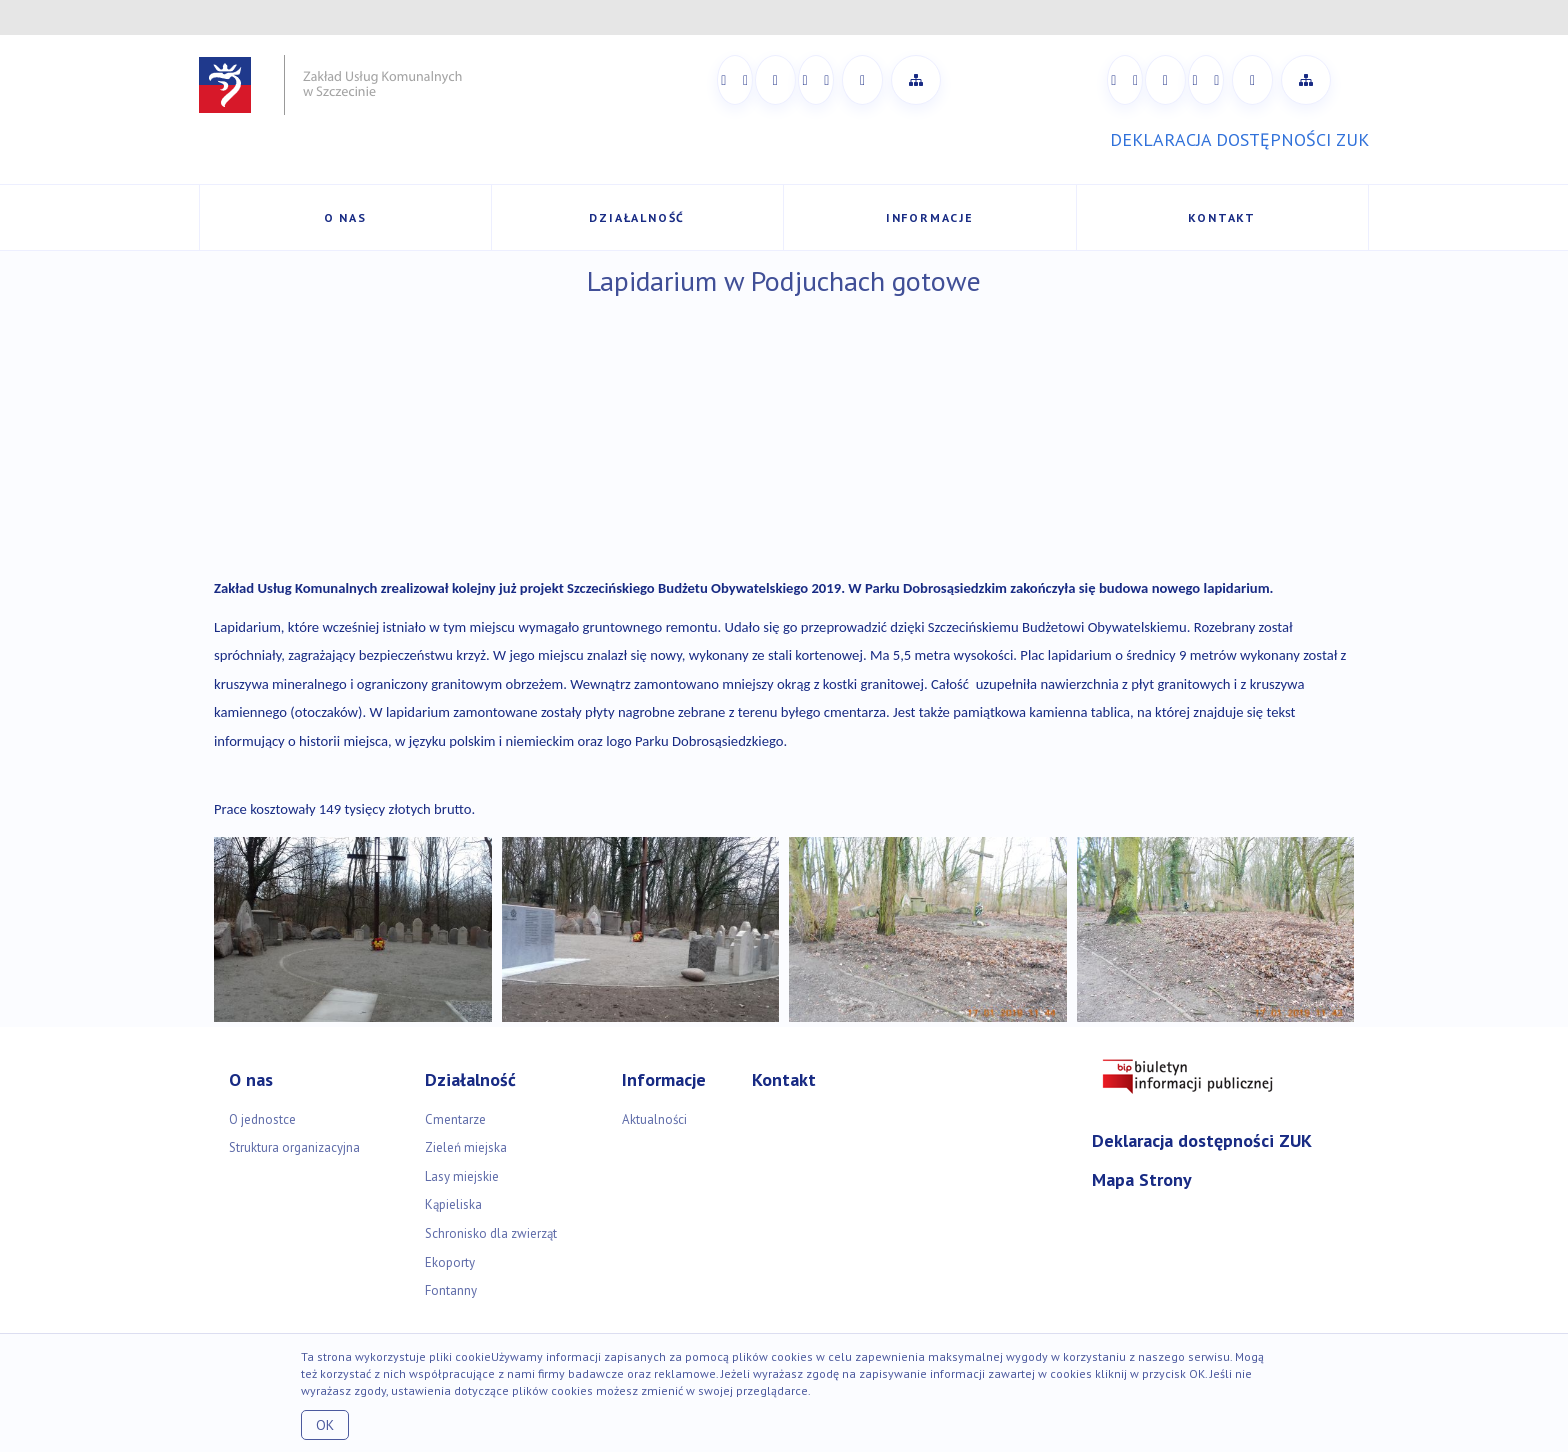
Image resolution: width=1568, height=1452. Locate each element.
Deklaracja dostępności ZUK (1202, 1140)
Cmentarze (455, 1119)
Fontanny (451, 1290)
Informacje (930, 217)
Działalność (637, 217)
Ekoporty (450, 1262)
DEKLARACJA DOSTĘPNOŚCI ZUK (1239, 139)
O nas (345, 217)
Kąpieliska (453, 1204)
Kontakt (1222, 217)
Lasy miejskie (462, 1176)
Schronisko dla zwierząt (491, 1233)
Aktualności (654, 1119)
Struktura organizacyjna (294, 1147)
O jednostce (262, 1119)
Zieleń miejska (466, 1147)
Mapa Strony (1142, 1179)
